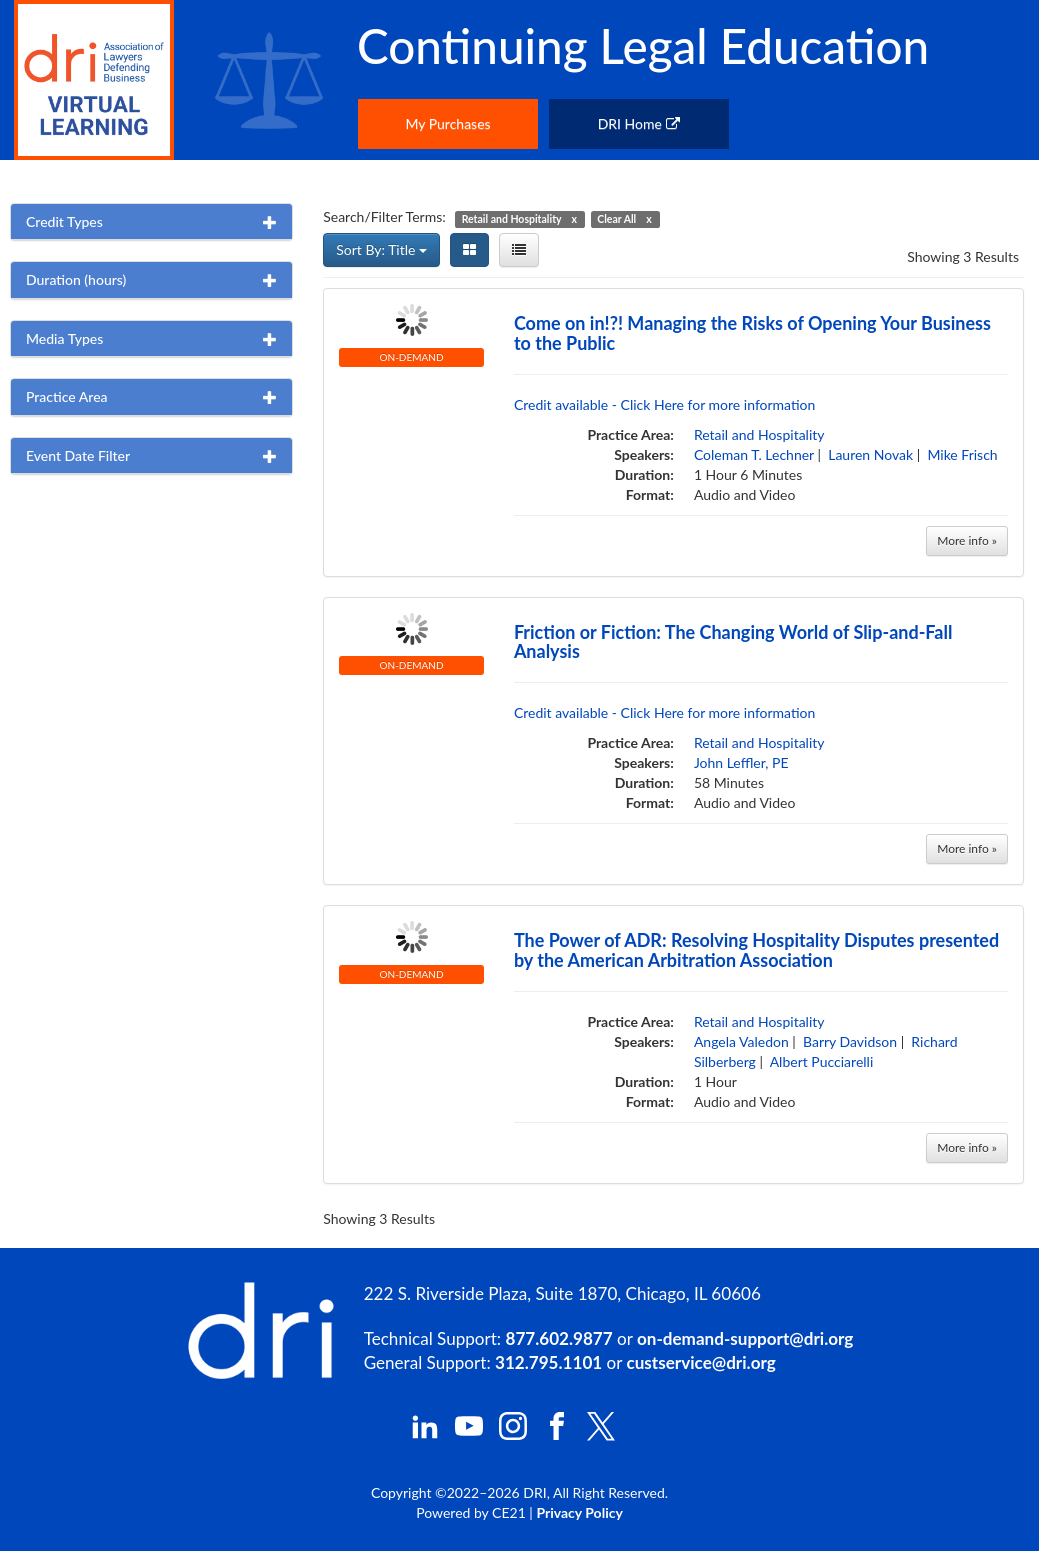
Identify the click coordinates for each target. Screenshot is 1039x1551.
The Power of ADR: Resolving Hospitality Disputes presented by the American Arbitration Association (756, 950)
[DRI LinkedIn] (425, 1434)
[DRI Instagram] (513, 1434)
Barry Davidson (850, 1041)
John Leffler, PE (741, 762)
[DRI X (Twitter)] (601, 1435)
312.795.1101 (548, 1362)
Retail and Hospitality (759, 434)
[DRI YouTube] (469, 1434)
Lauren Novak (870, 454)
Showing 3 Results (963, 256)
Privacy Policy (579, 1512)
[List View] (519, 250)
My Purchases (447, 123)
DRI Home (639, 123)
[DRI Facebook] (557, 1434)
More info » (967, 540)
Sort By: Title (381, 249)
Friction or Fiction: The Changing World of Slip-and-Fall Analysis (733, 642)
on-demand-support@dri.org (745, 1338)
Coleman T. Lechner (754, 454)
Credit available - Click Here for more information (665, 404)
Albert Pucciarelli (822, 1061)
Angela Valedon (741, 1041)
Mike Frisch (962, 454)
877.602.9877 (559, 1338)
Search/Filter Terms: (384, 216)
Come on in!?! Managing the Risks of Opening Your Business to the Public (752, 333)
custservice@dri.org (701, 1362)
